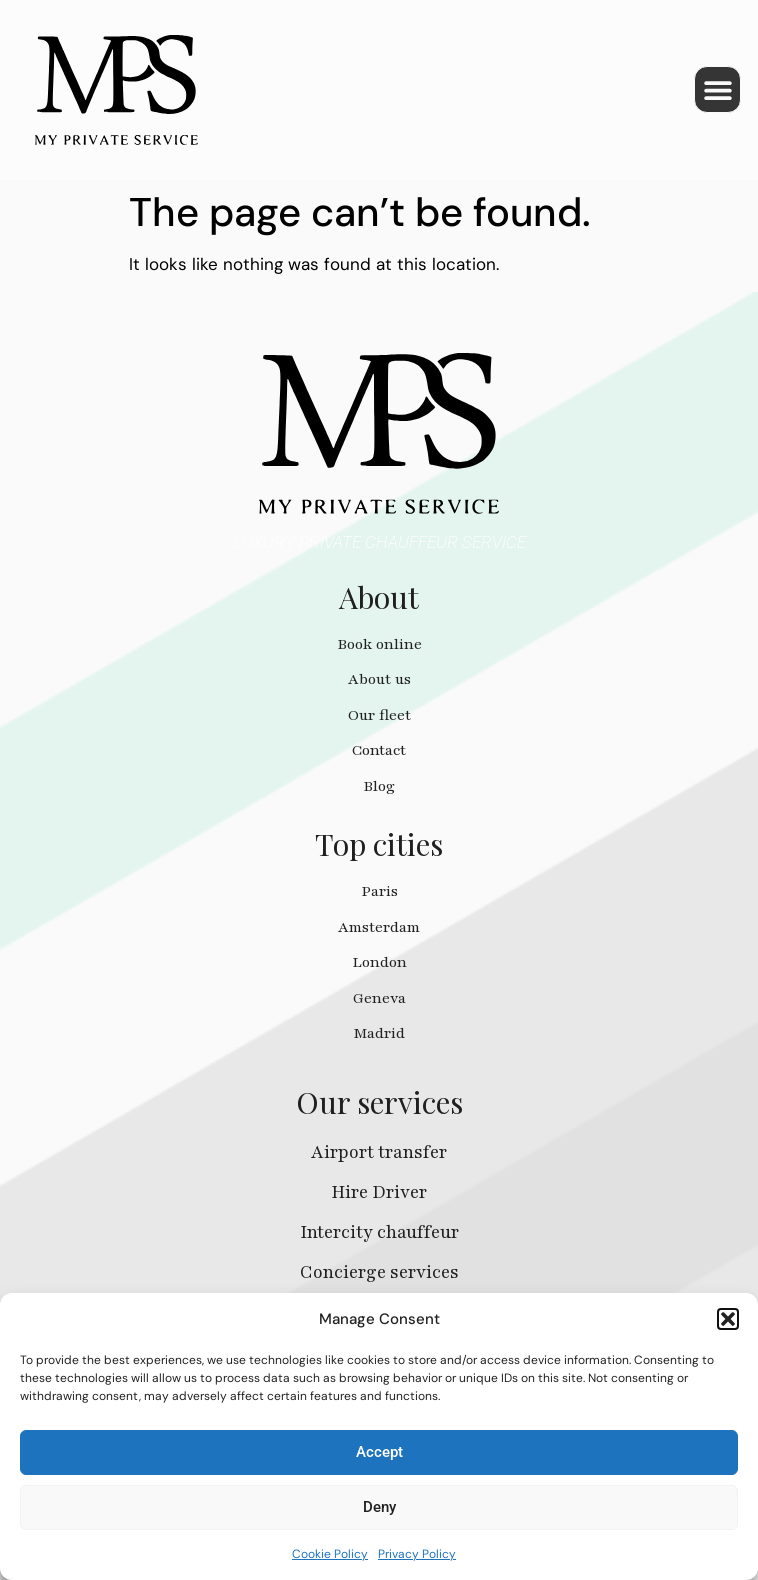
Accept (379, 1452)
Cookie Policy (330, 1554)
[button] (728, 1319)
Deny (379, 1507)
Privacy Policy (417, 1554)
